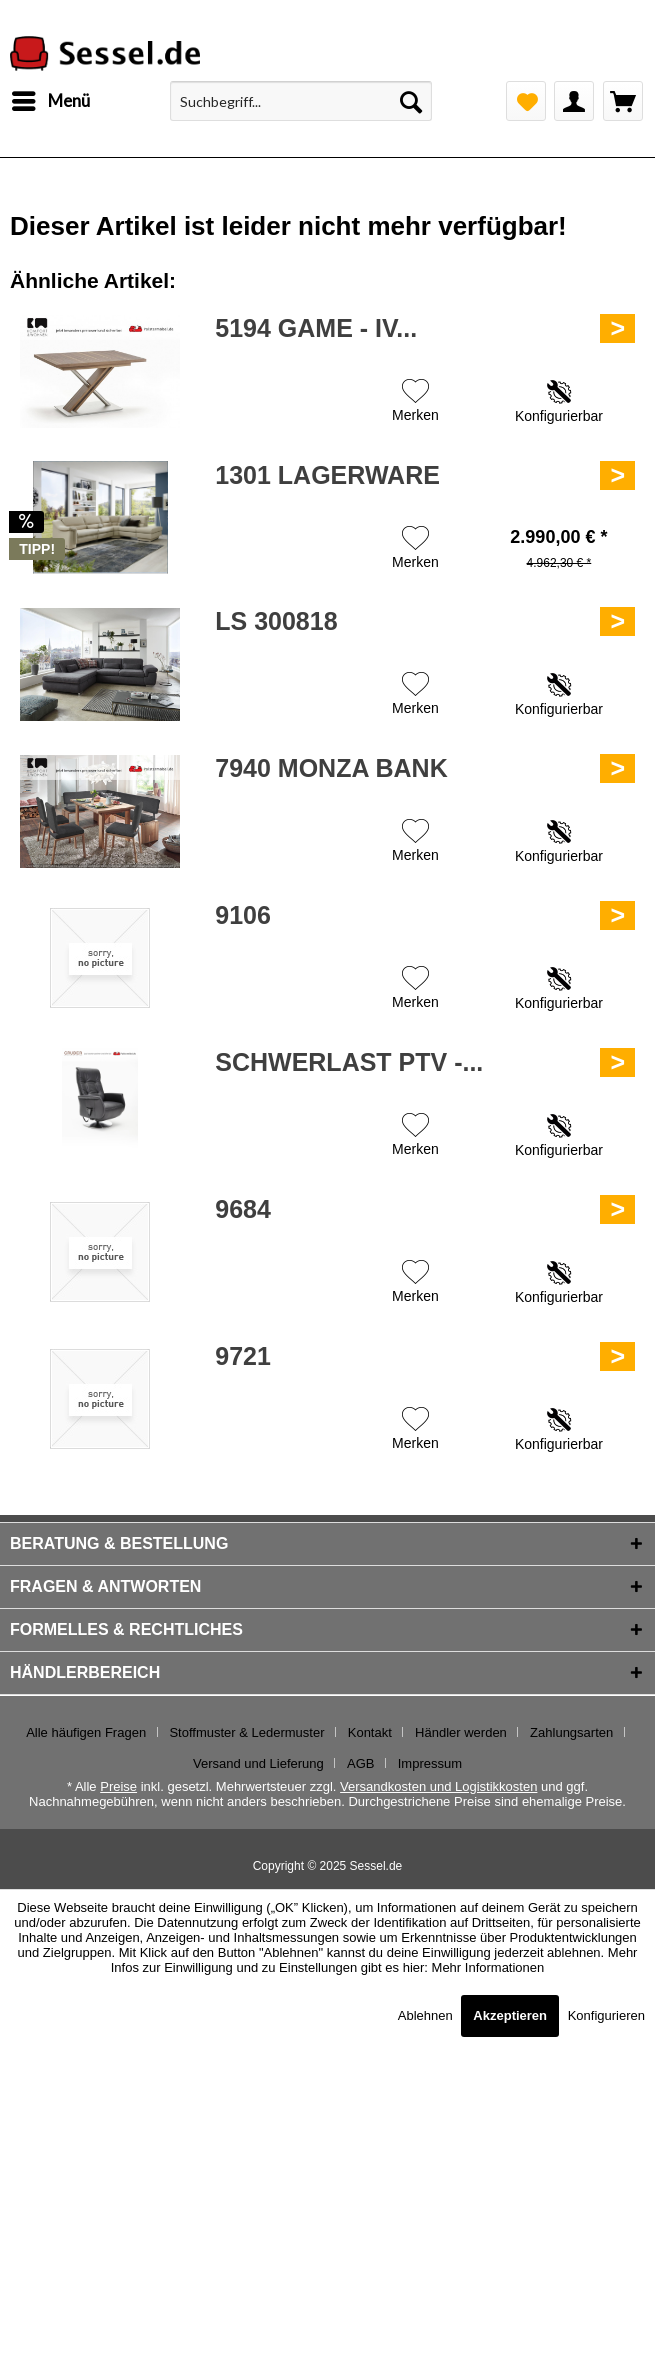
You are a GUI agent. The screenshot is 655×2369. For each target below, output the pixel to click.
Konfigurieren (606, 2015)
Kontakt (370, 1732)
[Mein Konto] (574, 101)
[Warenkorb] (623, 101)
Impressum (430, 1763)
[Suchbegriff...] (301, 101)
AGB (360, 1763)
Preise (118, 1786)
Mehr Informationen (488, 1967)
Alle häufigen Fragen (86, 1732)
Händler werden (461, 1732)
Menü (51, 98)
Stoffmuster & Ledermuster (246, 1732)
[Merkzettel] (526, 101)
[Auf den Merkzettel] (415, 403)
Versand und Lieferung (258, 1763)
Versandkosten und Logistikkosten (438, 1786)
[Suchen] (411, 101)
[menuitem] (50, 101)
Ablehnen (427, 2015)
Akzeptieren (510, 2015)
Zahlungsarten (571, 1732)
